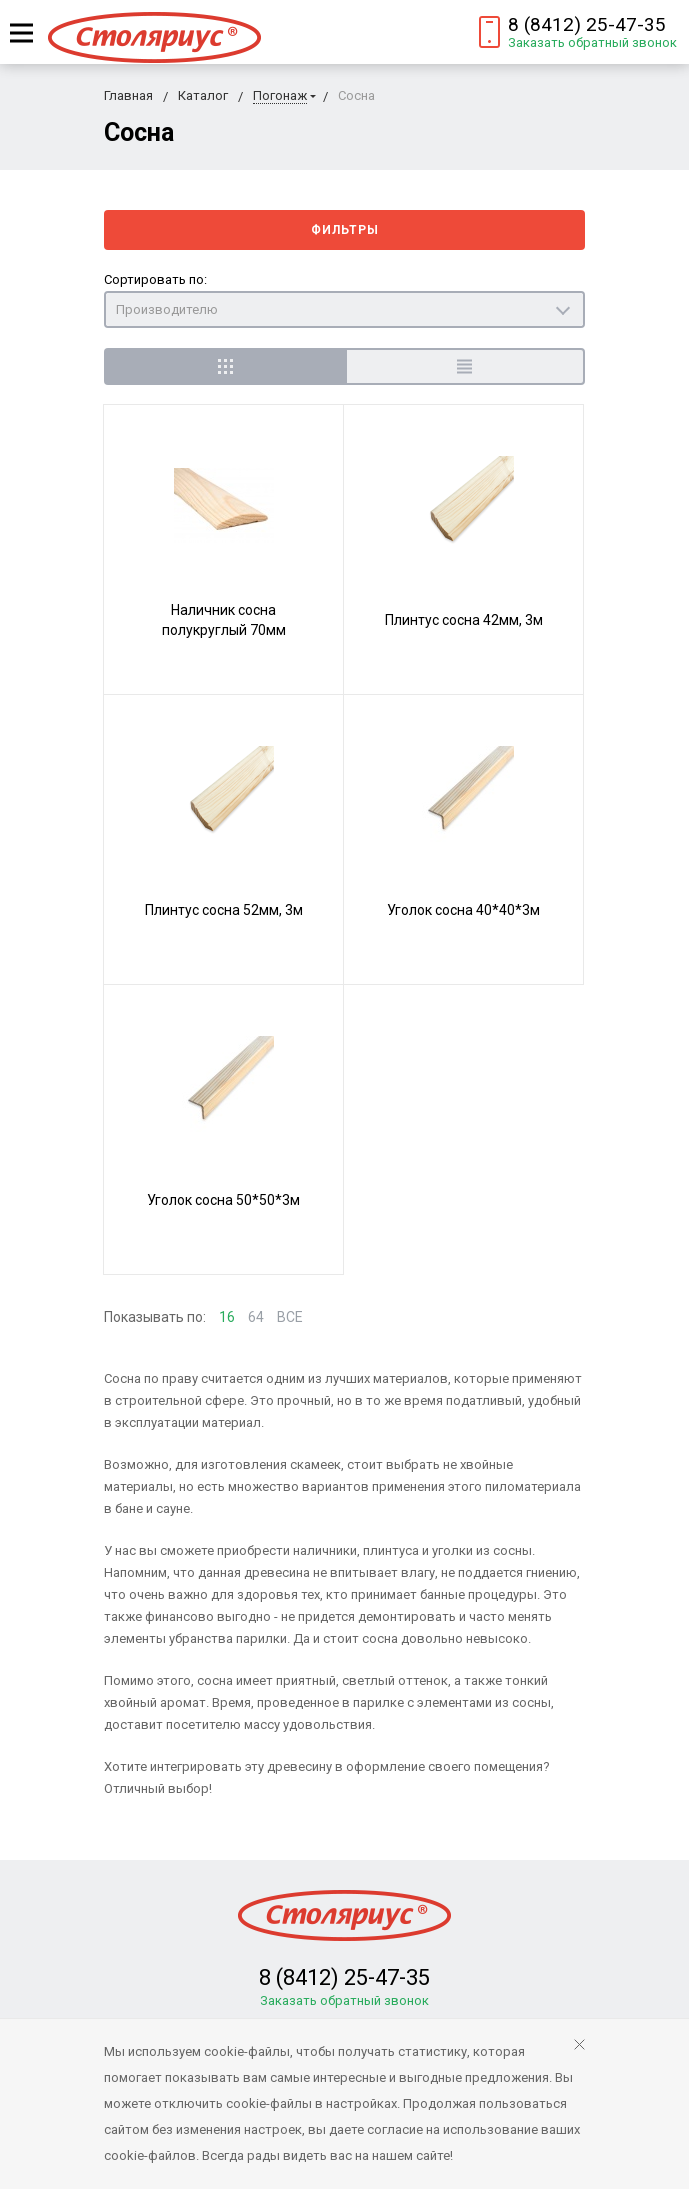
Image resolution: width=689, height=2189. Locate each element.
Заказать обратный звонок (592, 42)
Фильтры (345, 230)
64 (256, 1317)
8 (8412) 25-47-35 (587, 24)
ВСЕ (290, 1317)
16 (227, 1317)
